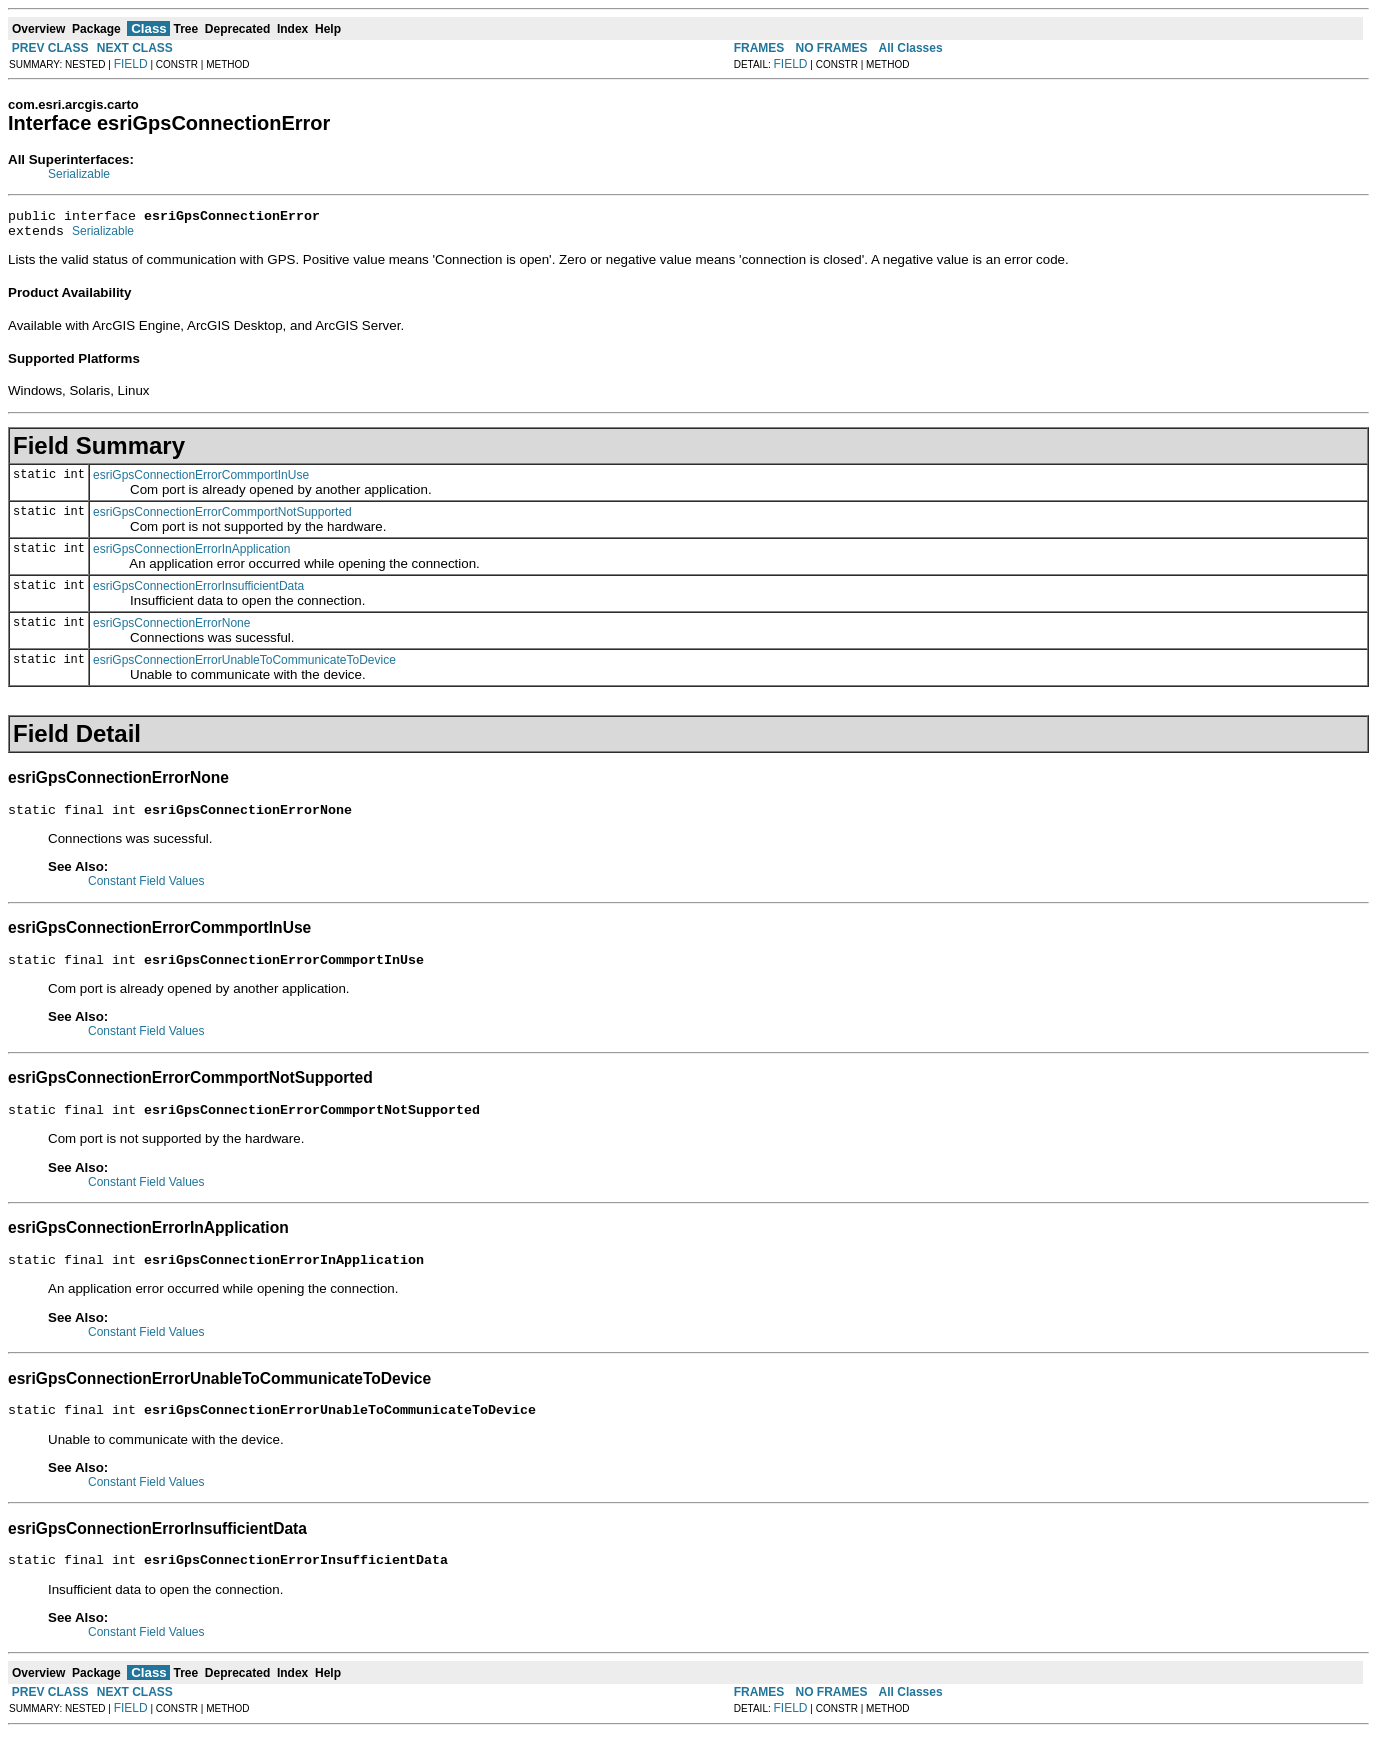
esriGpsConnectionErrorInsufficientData (198, 592)
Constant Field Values (146, 890)
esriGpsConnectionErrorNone (171, 629)
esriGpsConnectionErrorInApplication (191, 555)
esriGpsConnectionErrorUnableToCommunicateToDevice (244, 666)
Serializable (79, 174)
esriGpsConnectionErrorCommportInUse (201, 481)
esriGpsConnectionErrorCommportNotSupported (222, 518)
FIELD (131, 64)
